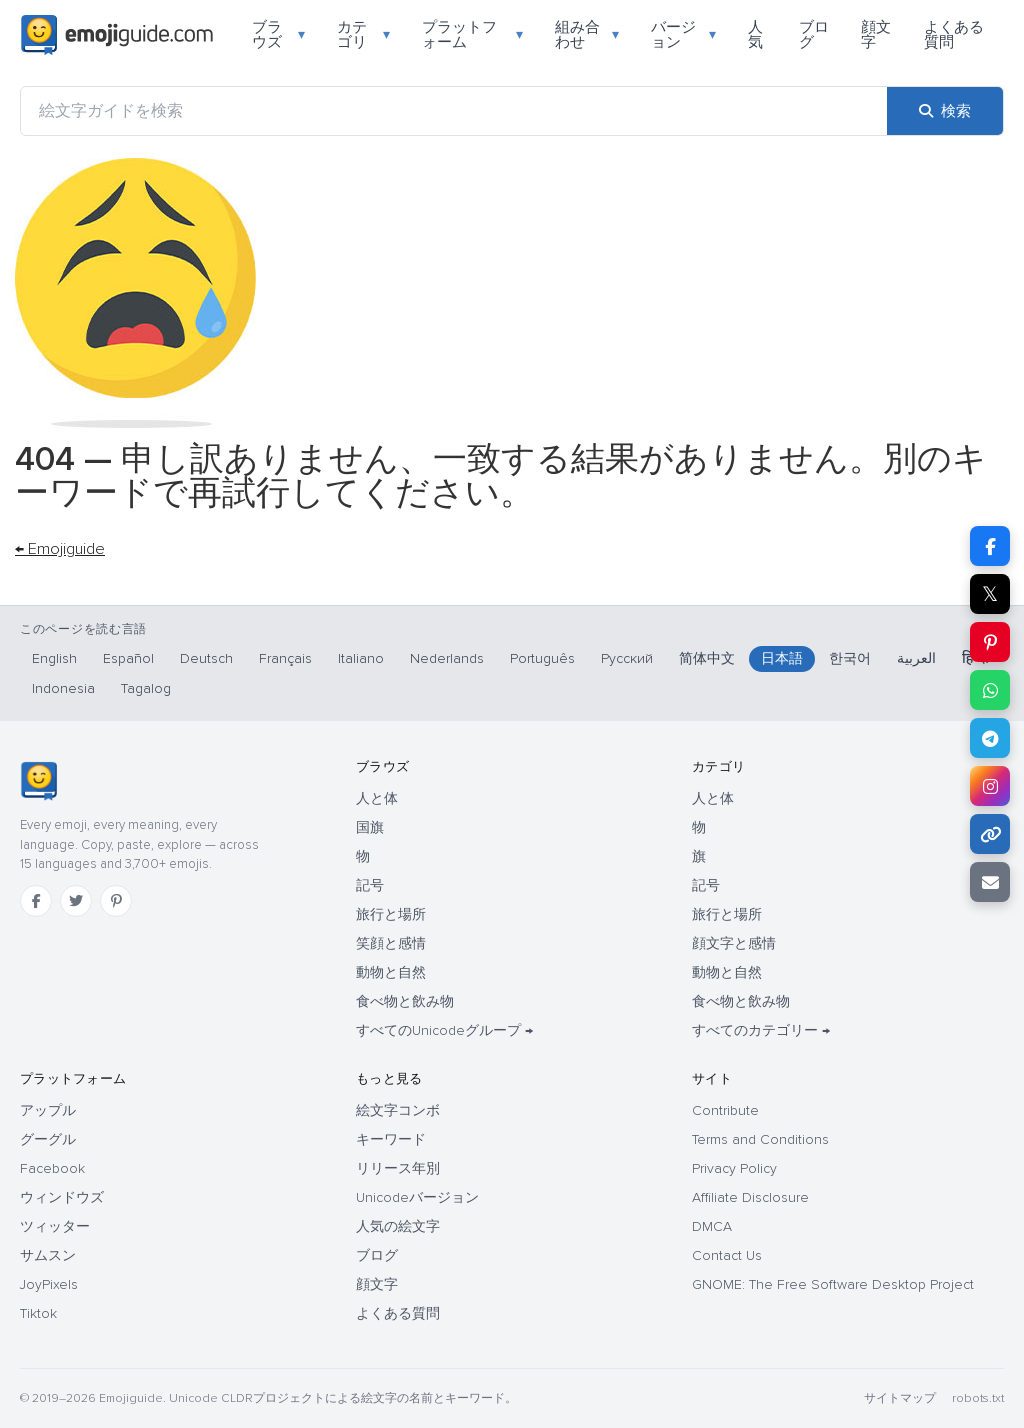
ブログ (814, 34)
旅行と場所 (391, 914)
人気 (755, 34)
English (54, 658)
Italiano (361, 658)
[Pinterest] (116, 901)
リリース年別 (398, 1168)
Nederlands (447, 658)
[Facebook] (36, 901)
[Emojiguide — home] (117, 35)
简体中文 (707, 658)
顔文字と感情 (734, 943)
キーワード (391, 1139)
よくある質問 (954, 34)
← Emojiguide (60, 549)
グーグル (48, 1139)
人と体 (377, 798)
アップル (48, 1110)
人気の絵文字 (398, 1226)
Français (285, 658)
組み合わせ (587, 34)
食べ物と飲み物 (405, 1001)
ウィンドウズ (62, 1197)
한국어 (850, 658)
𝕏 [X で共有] (990, 594)
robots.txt (978, 1398)
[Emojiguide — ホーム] (38, 781)
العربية (916, 658)
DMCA (712, 1226)
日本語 (782, 658)
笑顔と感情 (391, 943)
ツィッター (55, 1226)
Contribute (725, 1110)
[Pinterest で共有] (990, 642)
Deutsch (206, 658)
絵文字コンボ (398, 1110)
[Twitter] (76, 901)
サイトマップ (900, 1398)
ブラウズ (278, 34)
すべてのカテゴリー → (761, 1030)
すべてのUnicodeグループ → (444, 1030)
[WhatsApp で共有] (990, 690)
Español (128, 658)
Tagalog (146, 688)
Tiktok (38, 1313)
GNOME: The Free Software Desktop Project (833, 1284)
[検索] (945, 111)
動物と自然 (391, 972)
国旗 (370, 827)
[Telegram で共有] (990, 738)
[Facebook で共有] (990, 546)
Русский (627, 658)
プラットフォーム (472, 34)
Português (542, 658)
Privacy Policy (734, 1168)
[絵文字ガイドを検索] (454, 111)
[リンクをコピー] (990, 834)
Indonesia (63, 688)
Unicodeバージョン (417, 1197)
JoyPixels (49, 1284)
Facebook (52, 1168)
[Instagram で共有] (990, 786)
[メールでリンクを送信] (990, 882)
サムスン (48, 1255)
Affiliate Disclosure (750, 1197)
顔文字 (876, 34)
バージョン (683, 34)
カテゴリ (363, 34)
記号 (370, 885)
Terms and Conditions (760, 1139)
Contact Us (727, 1255)
